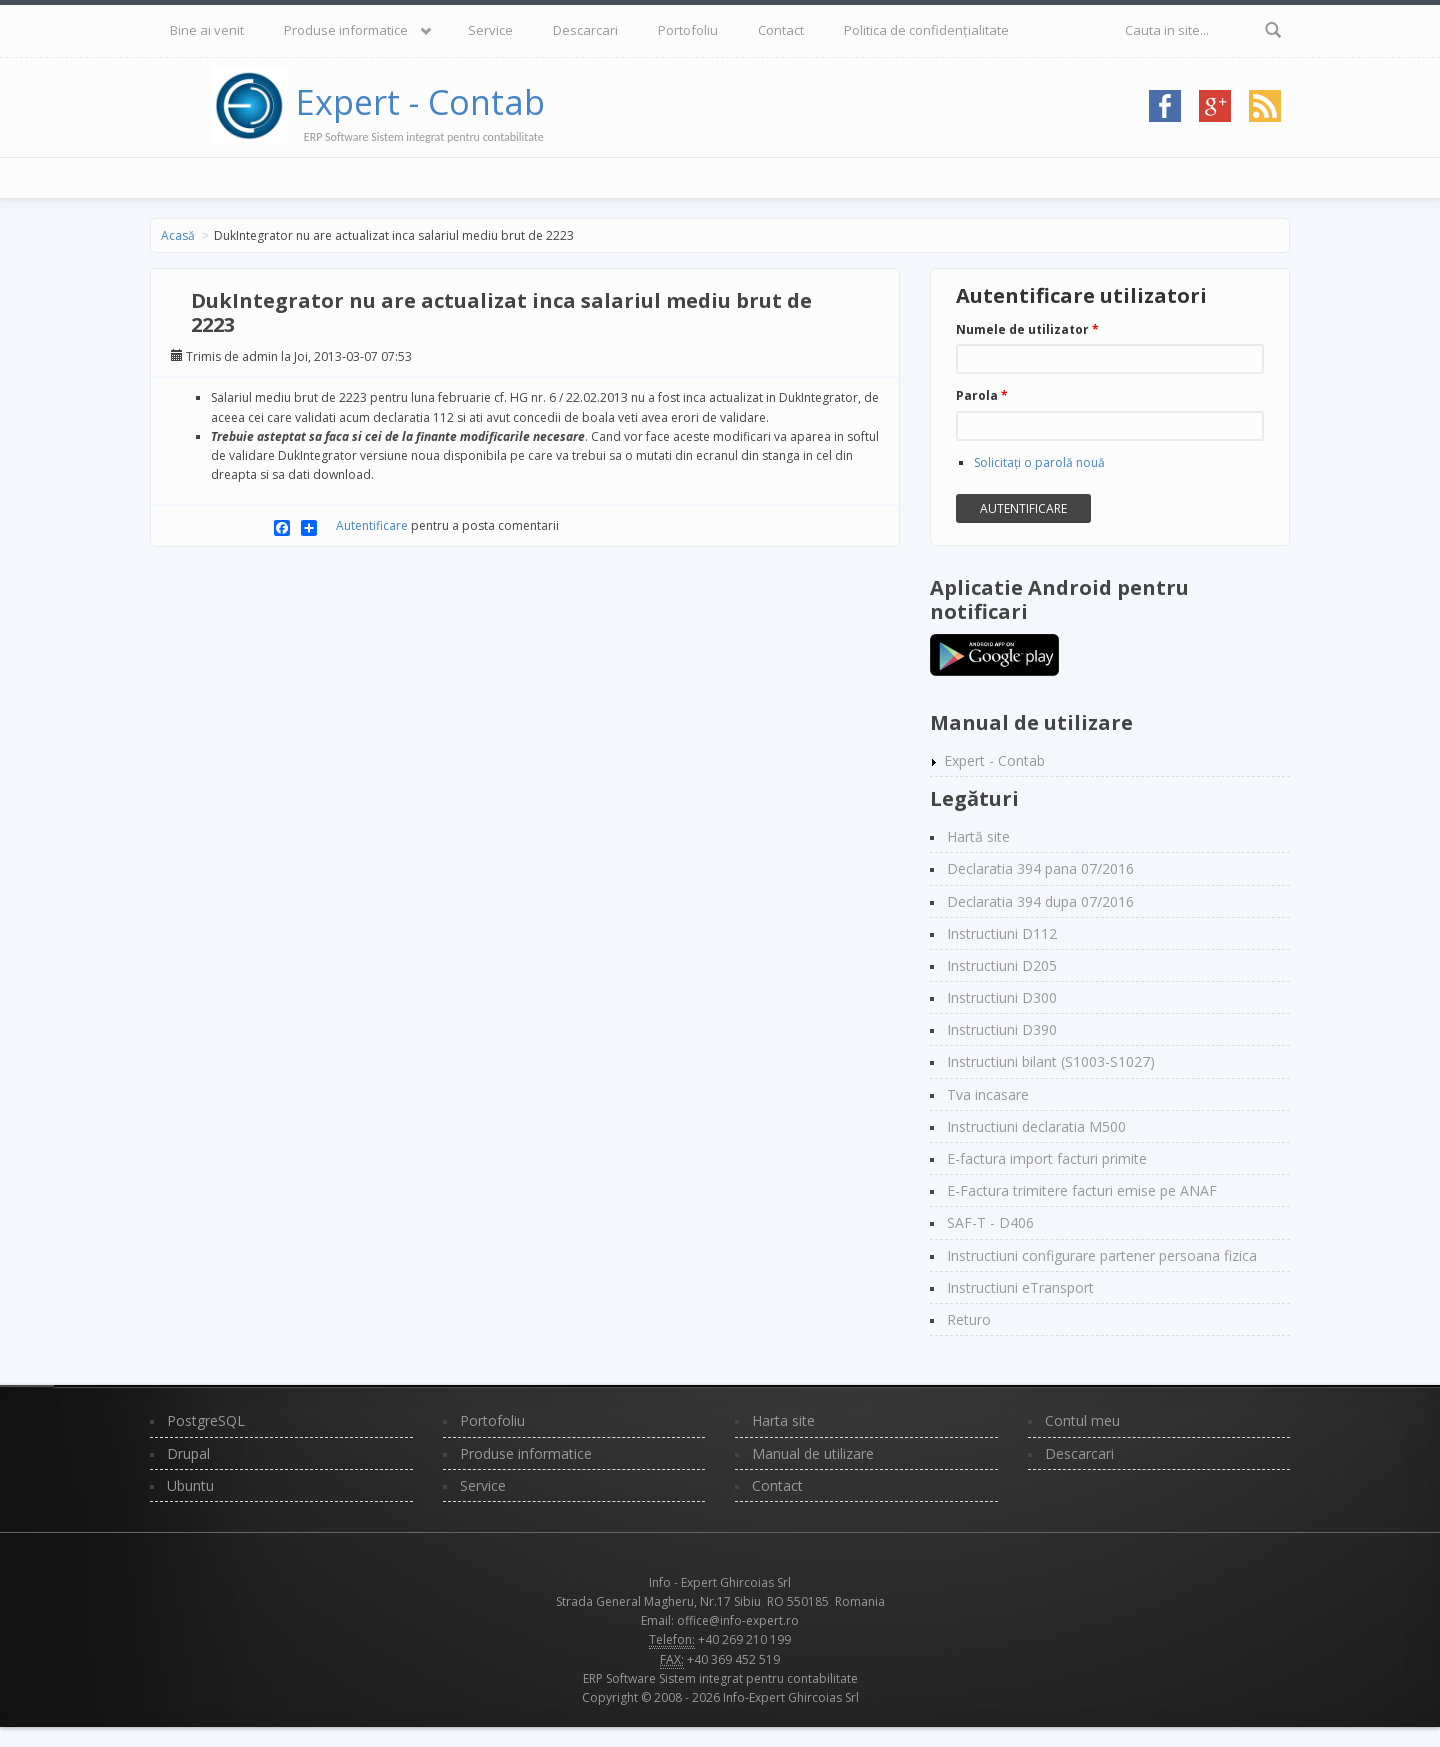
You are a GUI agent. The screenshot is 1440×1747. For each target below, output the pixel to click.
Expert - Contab (420, 102)
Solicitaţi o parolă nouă (1039, 462)
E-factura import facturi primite (1047, 1158)
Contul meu (1082, 1420)
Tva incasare (988, 1094)
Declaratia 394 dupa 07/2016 (1040, 901)
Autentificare (372, 525)
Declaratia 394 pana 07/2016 (1040, 868)
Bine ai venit (207, 30)
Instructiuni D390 (1002, 1029)
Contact (781, 30)
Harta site (783, 1420)
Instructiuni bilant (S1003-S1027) (1051, 1061)
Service (490, 30)
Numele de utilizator (1027, 329)
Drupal (188, 1453)
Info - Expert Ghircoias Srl (720, 1582)
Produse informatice (346, 30)
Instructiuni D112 (1002, 933)
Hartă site (978, 836)
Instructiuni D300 (1002, 997)
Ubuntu (190, 1485)
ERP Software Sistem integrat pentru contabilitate (720, 1678)
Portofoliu (688, 30)
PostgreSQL (206, 1420)
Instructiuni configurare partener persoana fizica (1102, 1255)
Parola (982, 395)
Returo (969, 1319)
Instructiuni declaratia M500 (1036, 1126)
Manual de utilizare (813, 1453)
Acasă (178, 235)
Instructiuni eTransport (1020, 1287)
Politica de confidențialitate (926, 30)
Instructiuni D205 (1002, 965)
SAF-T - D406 (990, 1222)
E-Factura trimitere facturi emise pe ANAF (1082, 1190)
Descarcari (585, 30)
